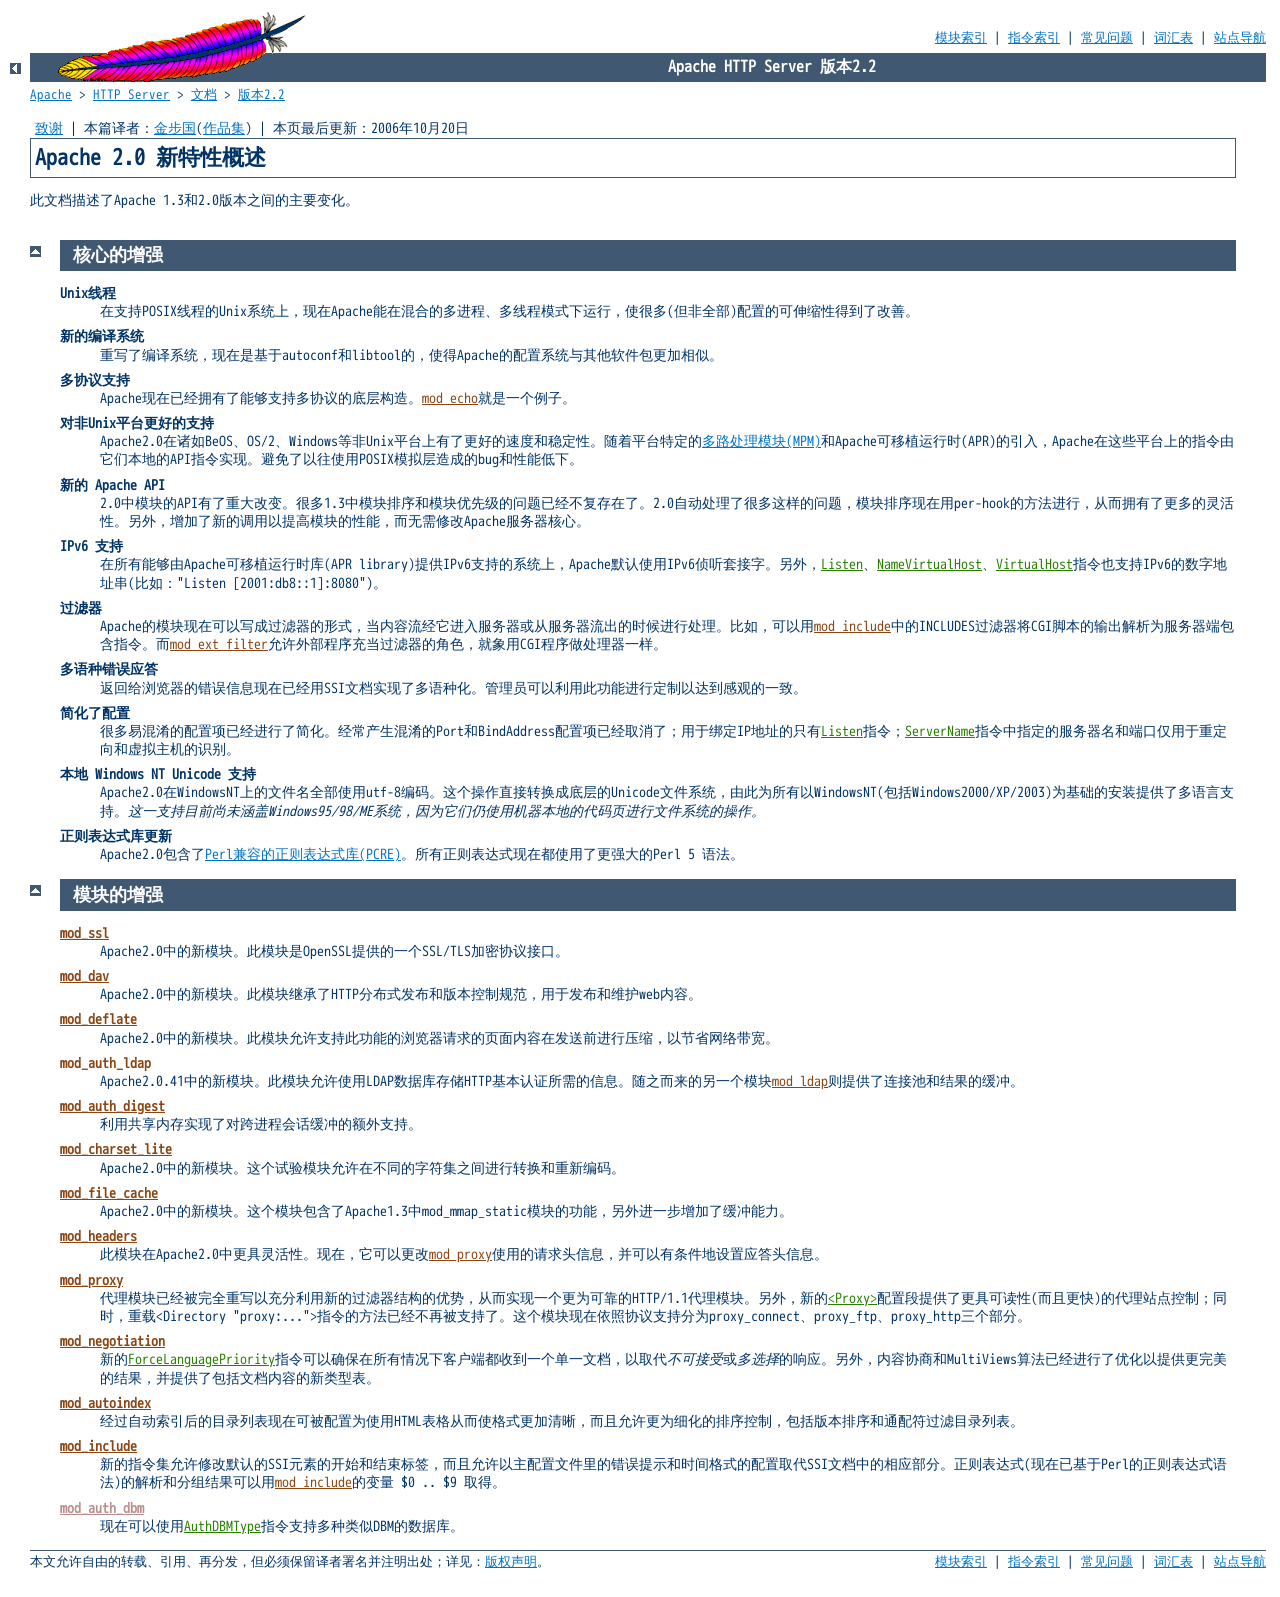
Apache (51, 95)
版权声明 (511, 1562)
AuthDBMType (222, 1526)
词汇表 (1173, 38)
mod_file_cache (109, 1193)
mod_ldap (800, 1081)
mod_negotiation (112, 1341)
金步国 (175, 128)
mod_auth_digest (112, 1106)
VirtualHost (1034, 564)
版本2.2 (261, 95)
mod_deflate (98, 1019)
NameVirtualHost (929, 564)
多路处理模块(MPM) (761, 441)
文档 (204, 95)
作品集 (224, 128)
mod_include (852, 626)
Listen (842, 564)
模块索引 (961, 38)
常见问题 (1107, 38)
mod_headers (98, 1236)
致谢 (49, 128)
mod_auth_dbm (102, 1508)
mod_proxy (460, 1254)
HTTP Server (131, 95)
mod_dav (84, 976)
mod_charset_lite (116, 1149)
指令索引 (1034, 38)
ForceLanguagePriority (201, 1359)
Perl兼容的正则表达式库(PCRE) (303, 854)
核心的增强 (118, 255)
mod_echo (450, 398)
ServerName (940, 731)
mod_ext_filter (219, 644)
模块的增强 (118, 895)
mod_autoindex (105, 1403)
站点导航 (1240, 38)
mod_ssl (84, 933)
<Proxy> (852, 1298)
